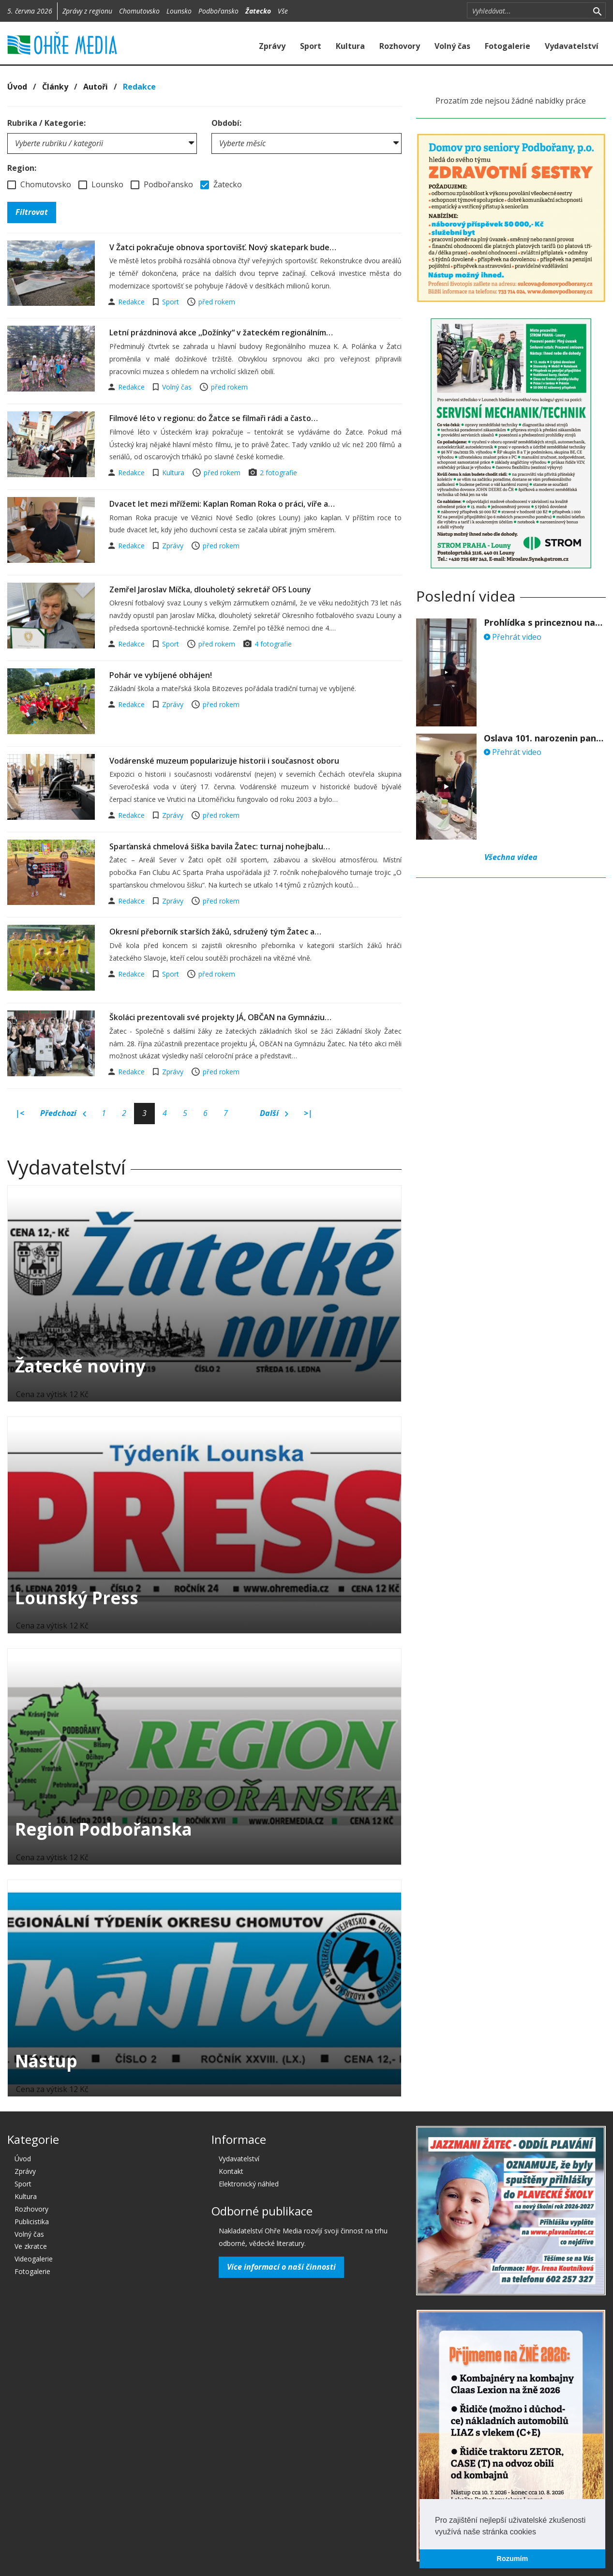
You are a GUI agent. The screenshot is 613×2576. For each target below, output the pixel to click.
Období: (226, 123)
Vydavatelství (571, 46)
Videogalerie (34, 2258)
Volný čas (452, 46)
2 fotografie (278, 472)
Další (274, 1113)
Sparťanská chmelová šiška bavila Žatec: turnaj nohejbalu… (219, 846)
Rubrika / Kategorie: (46, 123)
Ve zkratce (31, 2246)
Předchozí (63, 1113)
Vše (283, 10)
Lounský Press (76, 1597)
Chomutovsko (139, 10)
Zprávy (272, 46)
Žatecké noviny (80, 1366)
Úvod (17, 86)
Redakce (139, 86)
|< (19, 1113)
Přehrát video (512, 637)
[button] (539, 2532)
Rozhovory (399, 46)
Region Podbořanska (103, 1829)
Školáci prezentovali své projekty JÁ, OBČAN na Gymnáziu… (220, 1017)
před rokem (216, 301)
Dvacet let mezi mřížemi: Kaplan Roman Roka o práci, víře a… (222, 503)
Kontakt (231, 2171)
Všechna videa (511, 857)
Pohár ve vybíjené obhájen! (160, 675)
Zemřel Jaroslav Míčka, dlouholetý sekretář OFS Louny (210, 589)
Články (55, 86)
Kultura (350, 46)
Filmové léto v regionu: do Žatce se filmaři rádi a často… (213, 418)
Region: (21, 168)
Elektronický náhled (249, 2183)
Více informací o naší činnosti (281, 2266)
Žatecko (258, 10)
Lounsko (179, 10)
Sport (310, 46)
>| (308, 1113)
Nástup (46, 2060)
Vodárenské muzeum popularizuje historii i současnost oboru (224, 760)
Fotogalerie (507, 46)
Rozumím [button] (512, 2558)
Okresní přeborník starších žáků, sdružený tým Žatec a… (215, 931)
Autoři (95, 86)
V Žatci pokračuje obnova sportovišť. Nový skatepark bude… (222, 247)
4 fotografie (273, 643)
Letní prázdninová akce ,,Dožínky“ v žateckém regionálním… (221, 332)
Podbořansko (218, 10)
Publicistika (32, 2221)
